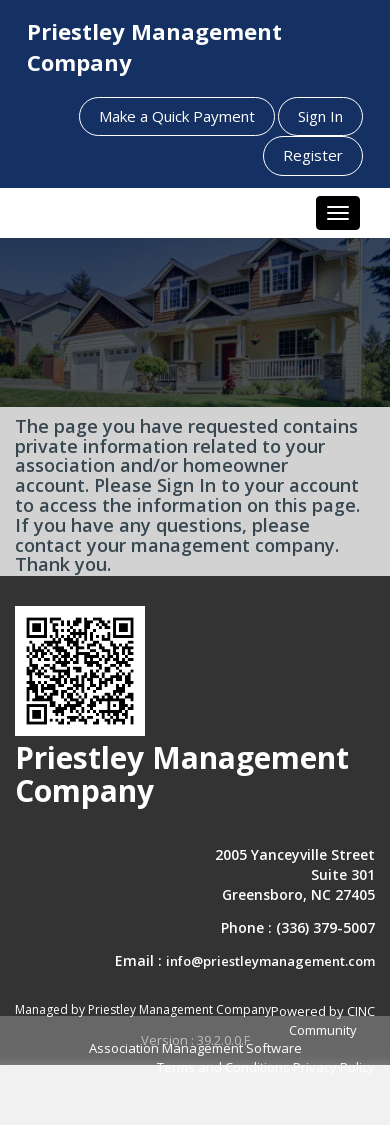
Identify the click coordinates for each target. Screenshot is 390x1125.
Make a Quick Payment (177, 116)
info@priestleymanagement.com (270, 961)
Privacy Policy (334, 1067)
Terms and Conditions (223, 1067)
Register (313, 155)
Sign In (320, 116)
